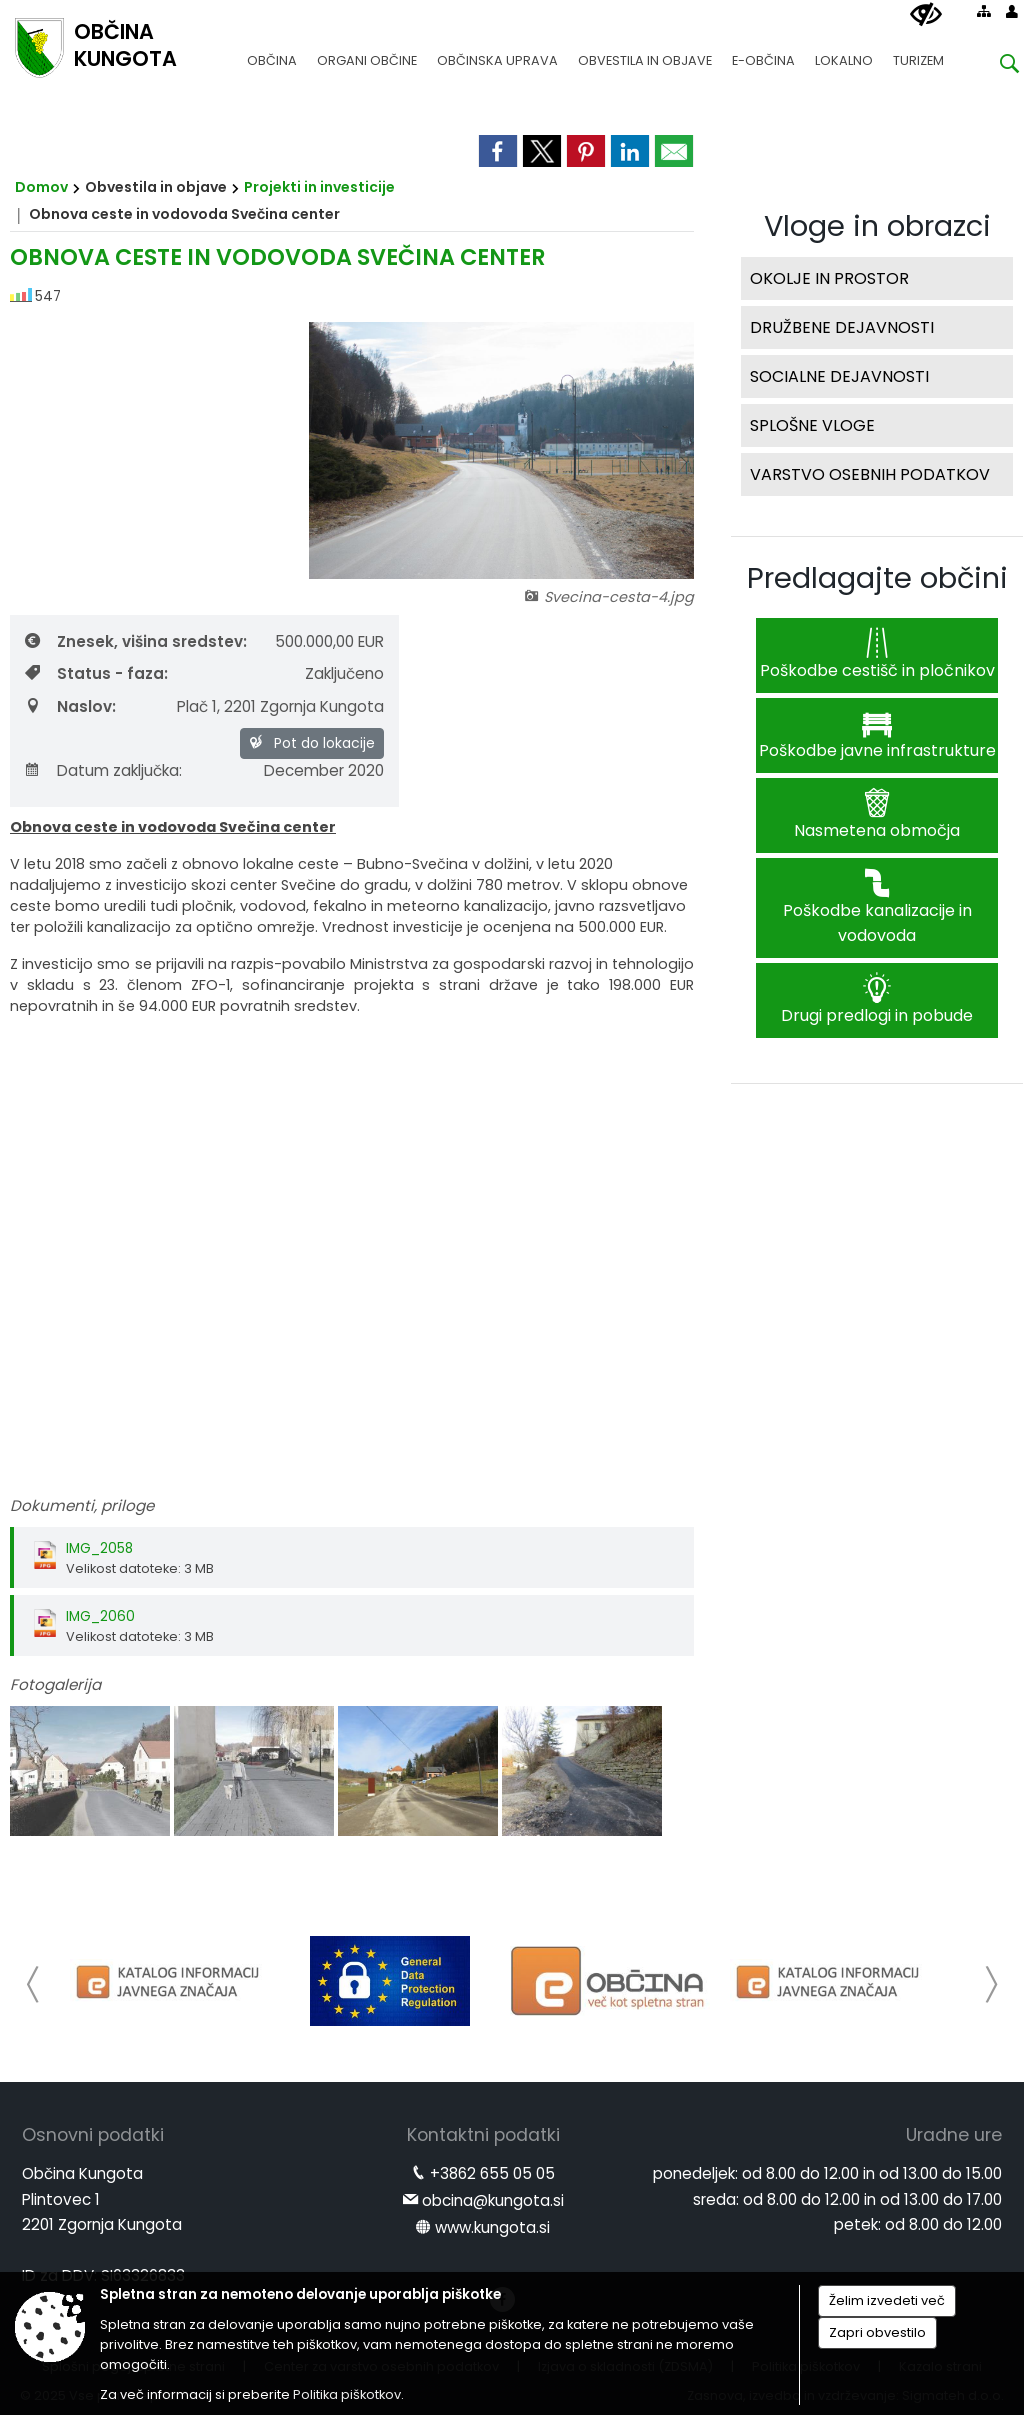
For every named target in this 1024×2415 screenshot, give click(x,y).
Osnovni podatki (93, 2135)
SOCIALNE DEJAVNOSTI (839, 376)
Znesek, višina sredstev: (136, 641)
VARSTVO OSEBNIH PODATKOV (870, 474)
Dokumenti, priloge (82, 1505)
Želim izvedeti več (887, 2300)
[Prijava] (1012, 11)
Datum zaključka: (103, 770)
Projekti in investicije (319, 187)
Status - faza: (96, 673)
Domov (41, 187)
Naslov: (70, 706)
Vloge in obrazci (877, 226)
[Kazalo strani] (984, 11)
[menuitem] (272, 51)
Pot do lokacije (312, 743)
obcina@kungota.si (493, 2200)
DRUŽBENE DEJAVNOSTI (842, 327)
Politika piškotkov (347, 2394)
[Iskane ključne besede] (994, 66)
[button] (33, 1984)
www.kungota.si (492, 2227)
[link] (498, 151)
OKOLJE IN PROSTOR (829, 278)
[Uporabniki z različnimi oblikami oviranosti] (926, 15)
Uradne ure (954, 2135)
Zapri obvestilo (877, 2332)
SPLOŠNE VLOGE (812, 425)
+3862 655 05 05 (492, 2173)
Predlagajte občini (877, 578)
